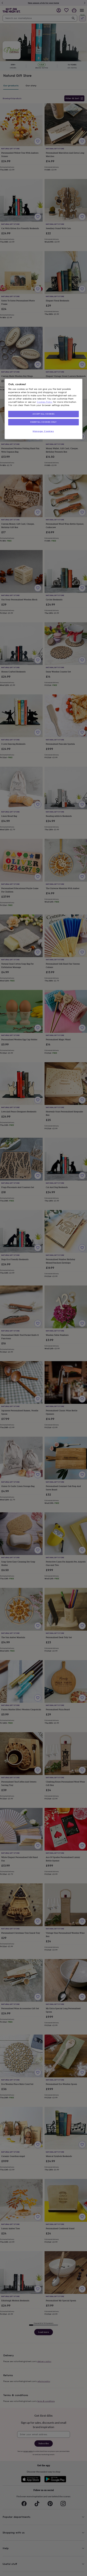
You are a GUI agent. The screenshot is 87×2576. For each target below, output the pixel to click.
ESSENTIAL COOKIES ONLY (43, 422)
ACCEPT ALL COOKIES (43, 414)
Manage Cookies (43, 431)
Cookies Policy (44, 402)
